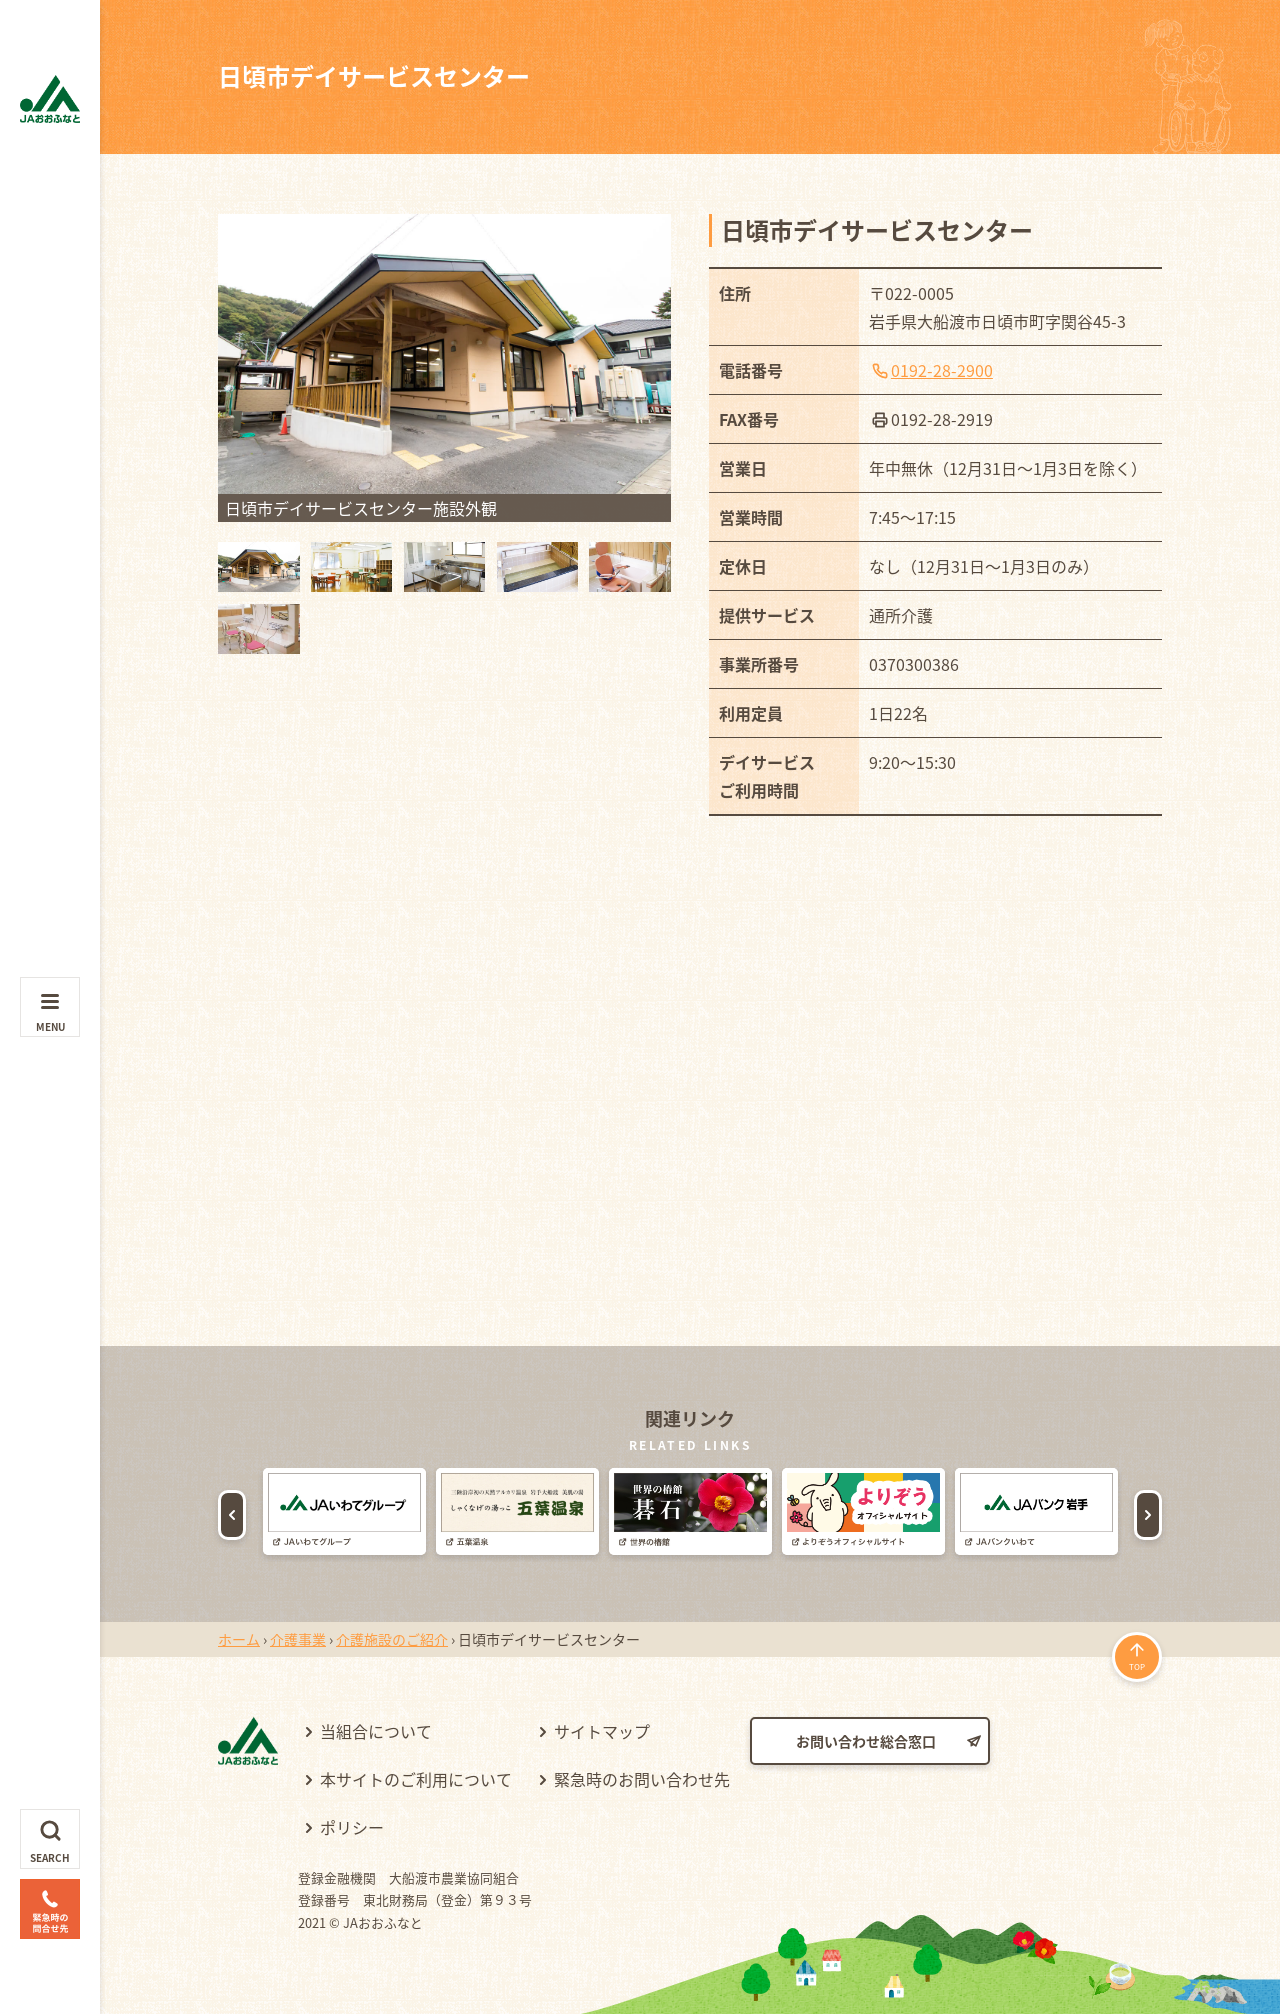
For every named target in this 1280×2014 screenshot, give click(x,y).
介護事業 (298, 1639)
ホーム (239, 1639)
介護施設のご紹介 (392, 1639)
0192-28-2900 (942, 370)
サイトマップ (602, 1731)
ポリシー (352, 1827)
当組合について (376, 1731)
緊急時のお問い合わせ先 (642, 1779)
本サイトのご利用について (416, 1779)
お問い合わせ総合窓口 (866, 1741)
